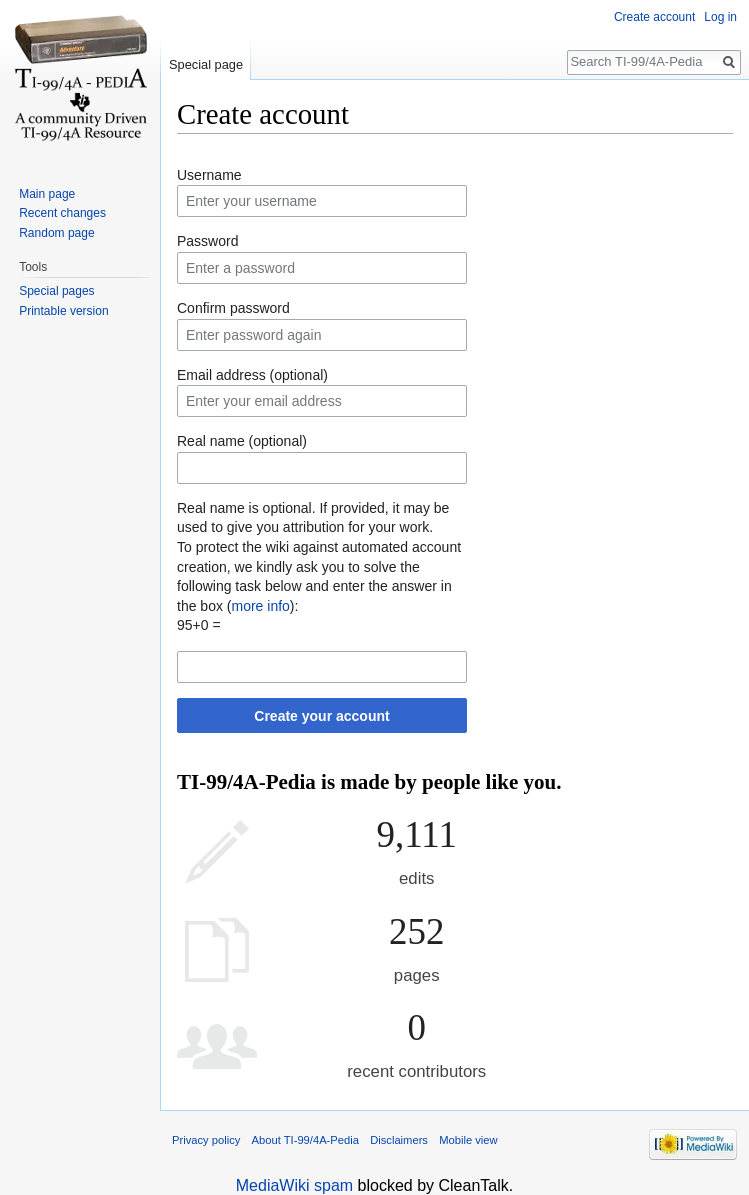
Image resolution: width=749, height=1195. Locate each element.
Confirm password (233, 308)
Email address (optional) (252, 375)
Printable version (63, 311)
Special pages (56, 291)
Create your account (321, 716)
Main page (47, 194)
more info (260, 606)
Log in (720, 17)
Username (209, 175)
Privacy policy (206, 1140)
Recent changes (62, 213)
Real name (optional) (242, 441)
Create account (654, 17)
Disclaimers (399, 1140)
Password (207, 241)
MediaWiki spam (294, 1185)
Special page (206, 64)
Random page (56, 233)
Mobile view (468, 1140)
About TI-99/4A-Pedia (305, 1140)
